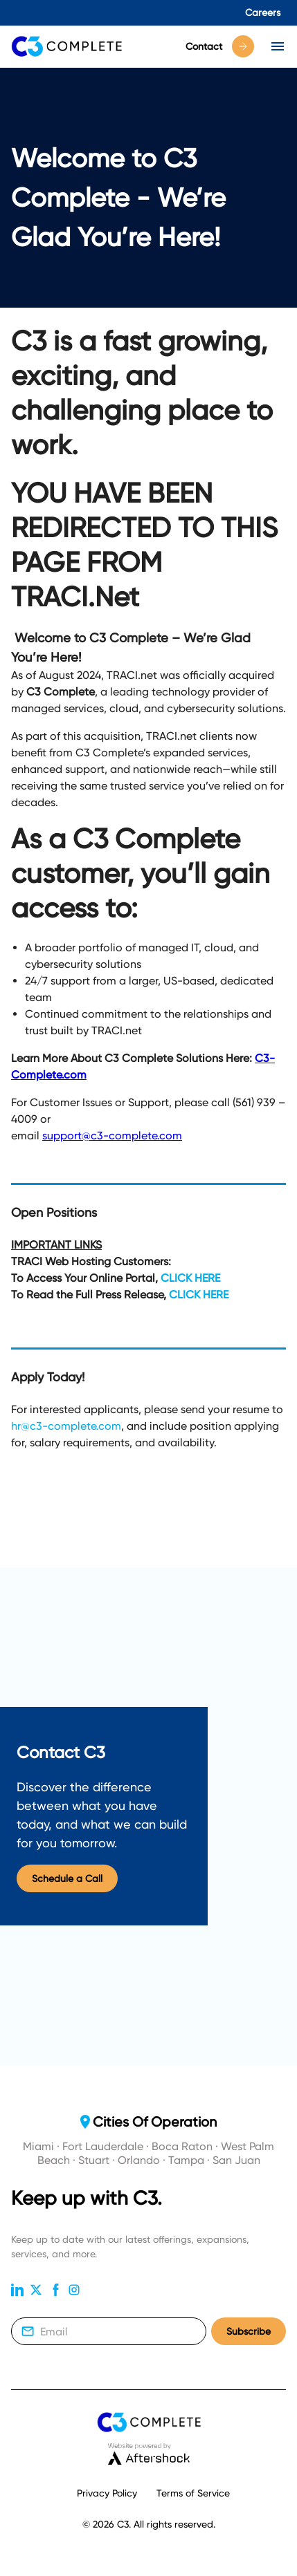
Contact (220, 46)
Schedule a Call (67, 1878)
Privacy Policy (107, 2493)
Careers (262, 12)
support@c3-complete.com (112, 1135)
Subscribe (248, 2331)
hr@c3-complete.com (66, 1425)
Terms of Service (193, 2493)
